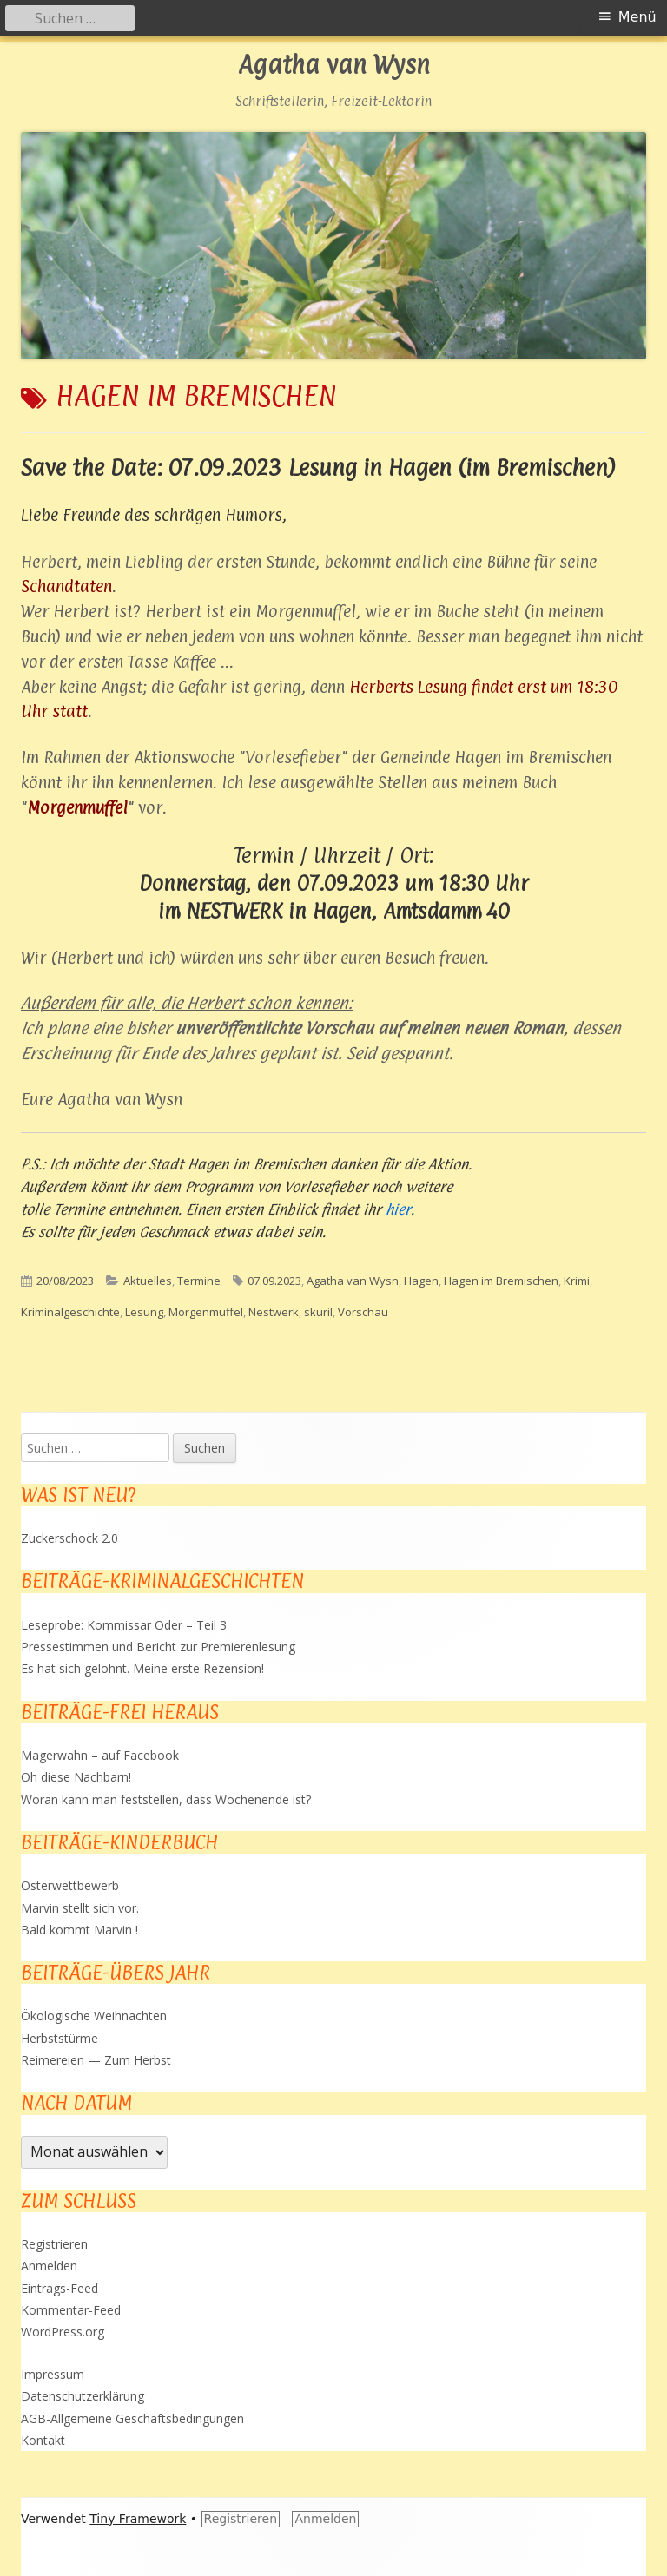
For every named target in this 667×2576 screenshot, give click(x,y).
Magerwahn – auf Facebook (100, 1755)
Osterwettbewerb (70, 1885)
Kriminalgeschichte (70, 1312)
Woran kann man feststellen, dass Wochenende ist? (166, 1799)
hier (398, 1209)
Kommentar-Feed (71, 2310)
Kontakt (43, 2440)
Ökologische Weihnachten (94, 2015)
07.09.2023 (274, 1280)
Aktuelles (147, 1280)
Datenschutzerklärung (82, 2396)
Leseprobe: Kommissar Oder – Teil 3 (124, 1625)
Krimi (577, 1280)
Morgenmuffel (205, 1312)
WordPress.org (62, 2331)
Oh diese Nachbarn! (76, 1777)
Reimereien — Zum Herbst (96, 2060)
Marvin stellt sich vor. (80, 1908)
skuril (318, 1312)
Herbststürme (59, 2038)
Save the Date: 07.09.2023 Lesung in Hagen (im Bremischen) (319, 467)
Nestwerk (273, 1312)
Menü (637, 17)
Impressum (52, 2374)
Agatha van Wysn (334, 65)
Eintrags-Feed (59, 2288)
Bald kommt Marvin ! (79, 1929)
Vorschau (363, 1312)
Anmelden (49, 2265)
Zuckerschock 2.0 (69, 1538)
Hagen (421, 1280)
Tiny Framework (137, 2519)
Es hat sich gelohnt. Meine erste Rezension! (142, 1668)
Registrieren (54, 2244)
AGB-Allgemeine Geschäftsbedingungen (132, 2418)
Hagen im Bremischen (501, 1280)
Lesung (144, 1312)
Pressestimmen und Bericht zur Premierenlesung (158, 1646)
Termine (199, 1280)
